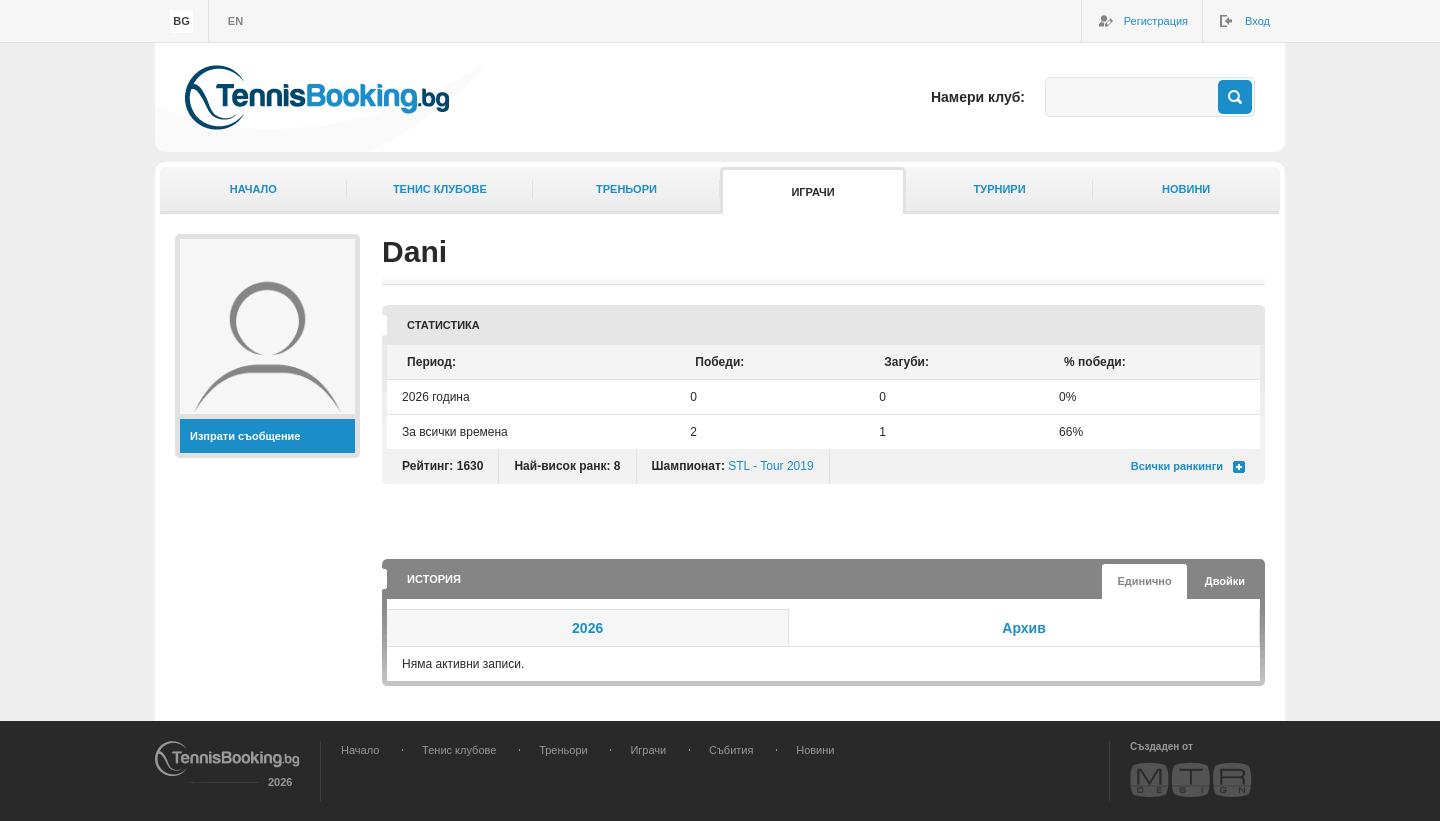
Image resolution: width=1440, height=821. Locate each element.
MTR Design (1191, 779)
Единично (1144, 581)
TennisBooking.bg (317, 97)
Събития (731, 750)
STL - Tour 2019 (770, 466)
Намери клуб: (978, 97)
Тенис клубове (440, 189)
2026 (587, 628)
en (235, 21)
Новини (1186, 189)
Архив (1023, 628)
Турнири (1000, 189)
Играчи (812, 192)
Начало (253, 189)
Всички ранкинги (1177, 466)
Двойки (1225, 581)
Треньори (626, 189)
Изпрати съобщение (245, 436)
